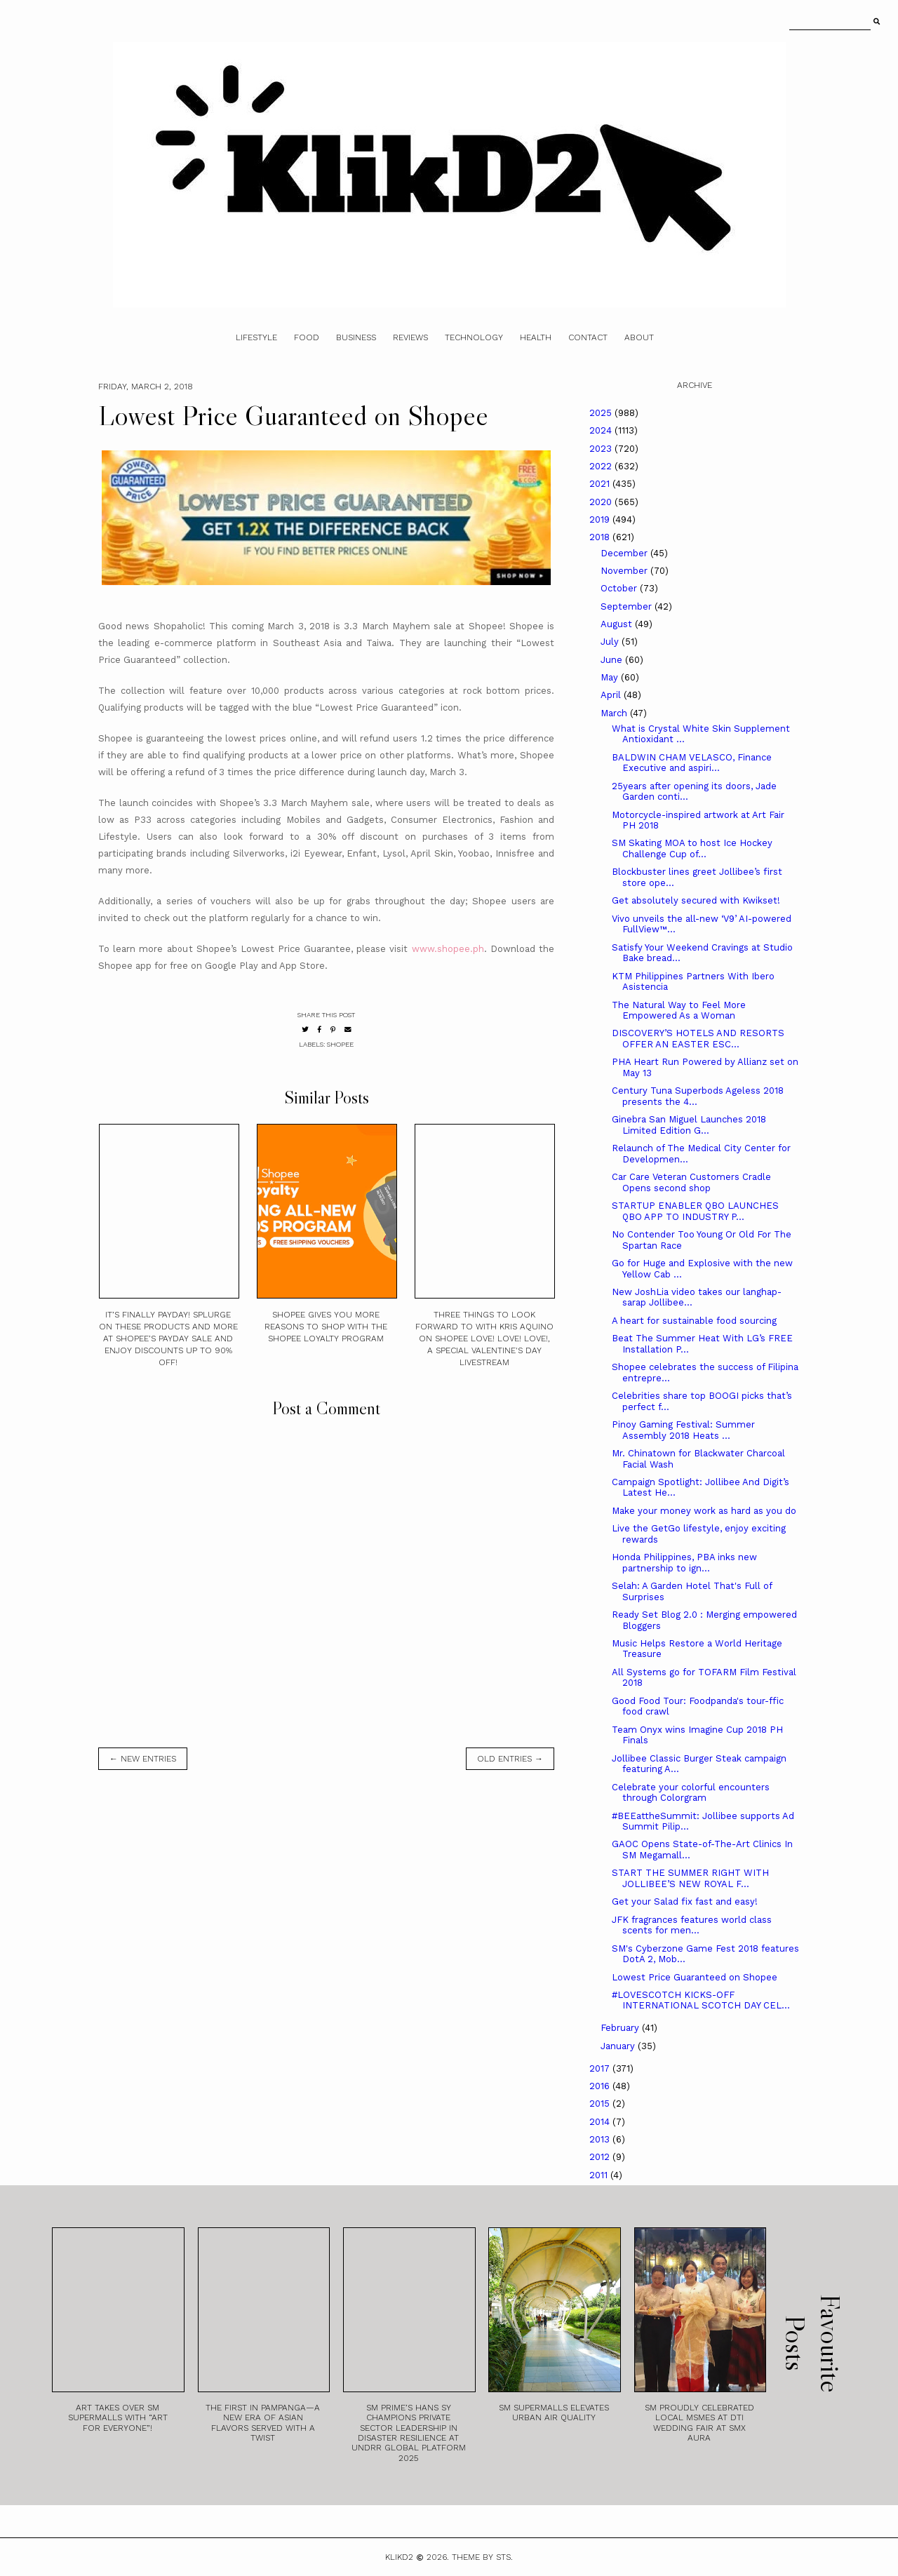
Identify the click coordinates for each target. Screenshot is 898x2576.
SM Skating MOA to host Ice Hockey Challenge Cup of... (692, 848)
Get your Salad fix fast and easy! (685, 1901)
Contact (588, 337)
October (620, 588)
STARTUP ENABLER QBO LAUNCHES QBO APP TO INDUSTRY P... (695, 1211)
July (611, 641)
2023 (602, 448)
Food (306, 337)
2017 (600, 2068)
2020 (602, 502)
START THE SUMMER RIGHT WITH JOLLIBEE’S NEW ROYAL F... (690, 1878)
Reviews (410, 337)
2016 (600, 2086)
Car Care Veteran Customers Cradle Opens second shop (691, 1182)
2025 (602, 413)
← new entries (142, 1759)
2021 (600, 483)
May (611, 677)
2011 (599, 2175)
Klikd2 (399, 2557)
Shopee (340, 1044)
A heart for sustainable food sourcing (694, 1320)
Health (535, 337)
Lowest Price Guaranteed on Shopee (694, 1977)
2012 (600, 2157)
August (618, 624)
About (639, 337)
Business (356, 337)
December (625, 553)
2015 (600, 2103)
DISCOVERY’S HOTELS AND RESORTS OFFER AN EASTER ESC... (698, 1038)
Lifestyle (256, 337)
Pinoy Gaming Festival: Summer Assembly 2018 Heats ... (683, 1430)
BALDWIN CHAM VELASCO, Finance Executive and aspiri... (692, 763)
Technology (474, 337)
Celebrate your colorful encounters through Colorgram (691, 1793)
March (615, 713)
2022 (602, 466)
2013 (600, 2139)
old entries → (510, 1759)
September (628, 606)
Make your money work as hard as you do (704, 1510)
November (625, 570)
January (619, 2046)
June (613, 660)
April (612, 695)
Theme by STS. (482, 2557)
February (621, 2027)
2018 (600, 537)
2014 (600, 2122)
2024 (602, 430)
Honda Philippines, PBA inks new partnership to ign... (684, 1563)
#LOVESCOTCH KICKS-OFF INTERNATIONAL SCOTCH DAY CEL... (701, 2000)
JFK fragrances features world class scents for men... (692, 1925)
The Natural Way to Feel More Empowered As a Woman (679, 1010)
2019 (600, 519)
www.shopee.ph (448, 949)
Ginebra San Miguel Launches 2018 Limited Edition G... (689, 1125)
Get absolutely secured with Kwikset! (696, 900)
